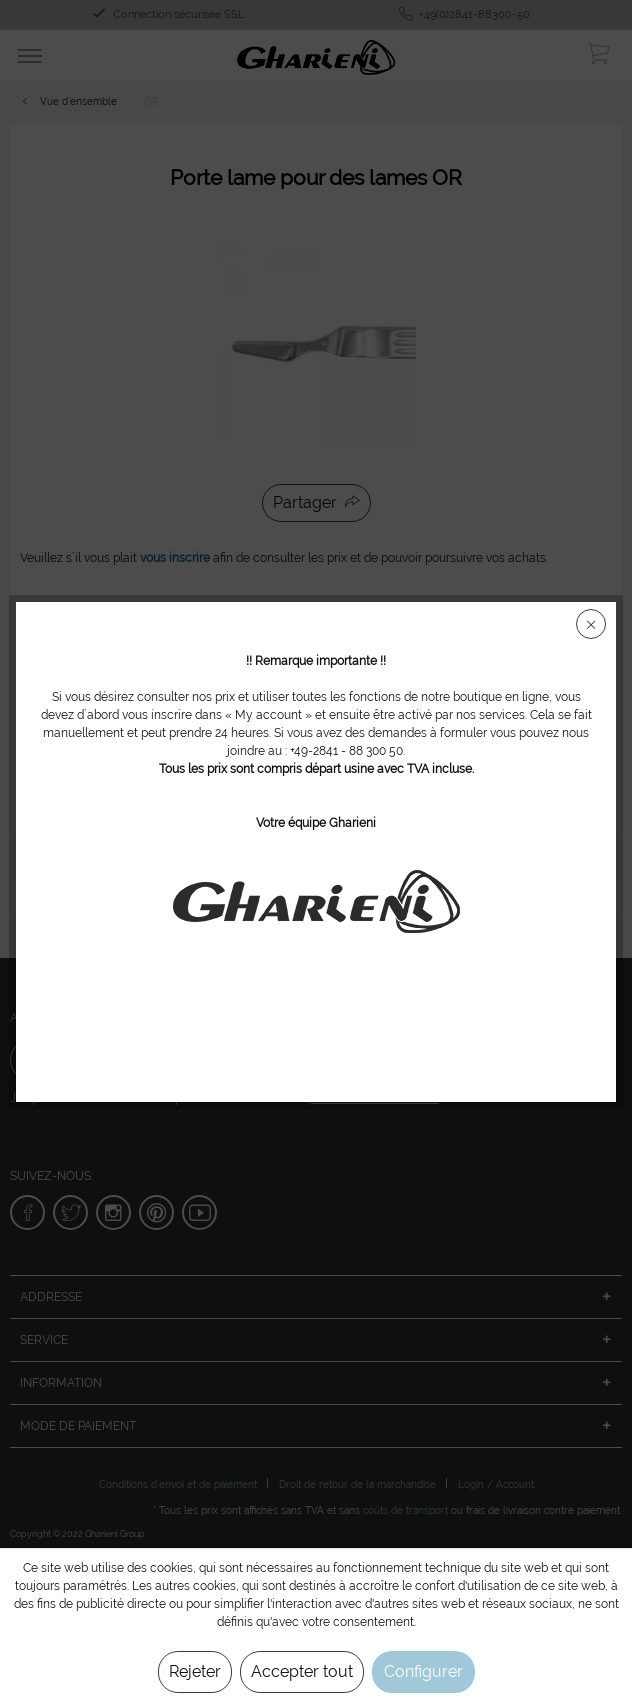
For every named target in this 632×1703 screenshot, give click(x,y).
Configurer (423, 1671)
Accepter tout (302, 1671)
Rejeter (195, 1671)
